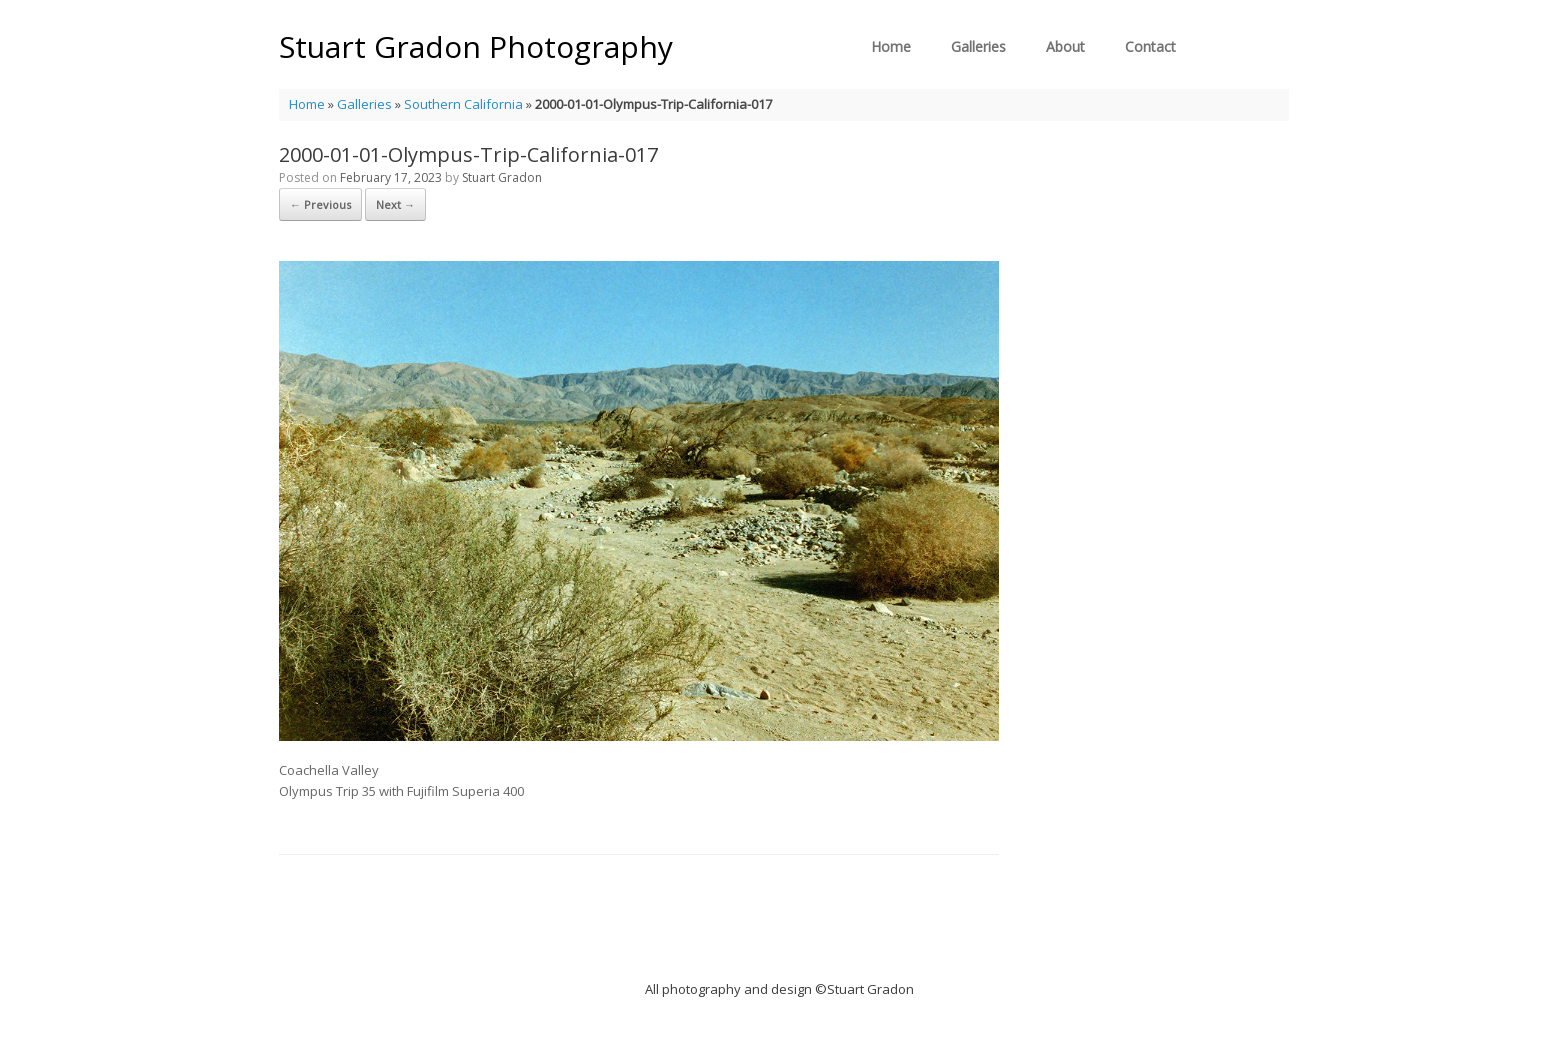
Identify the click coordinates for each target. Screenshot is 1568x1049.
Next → (395, 204)
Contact (1150, 46)
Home (891, 46)
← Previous (320, 204)
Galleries (978, 46)
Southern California (463, 104)
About (1065, 46)
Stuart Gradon (502, 177)
